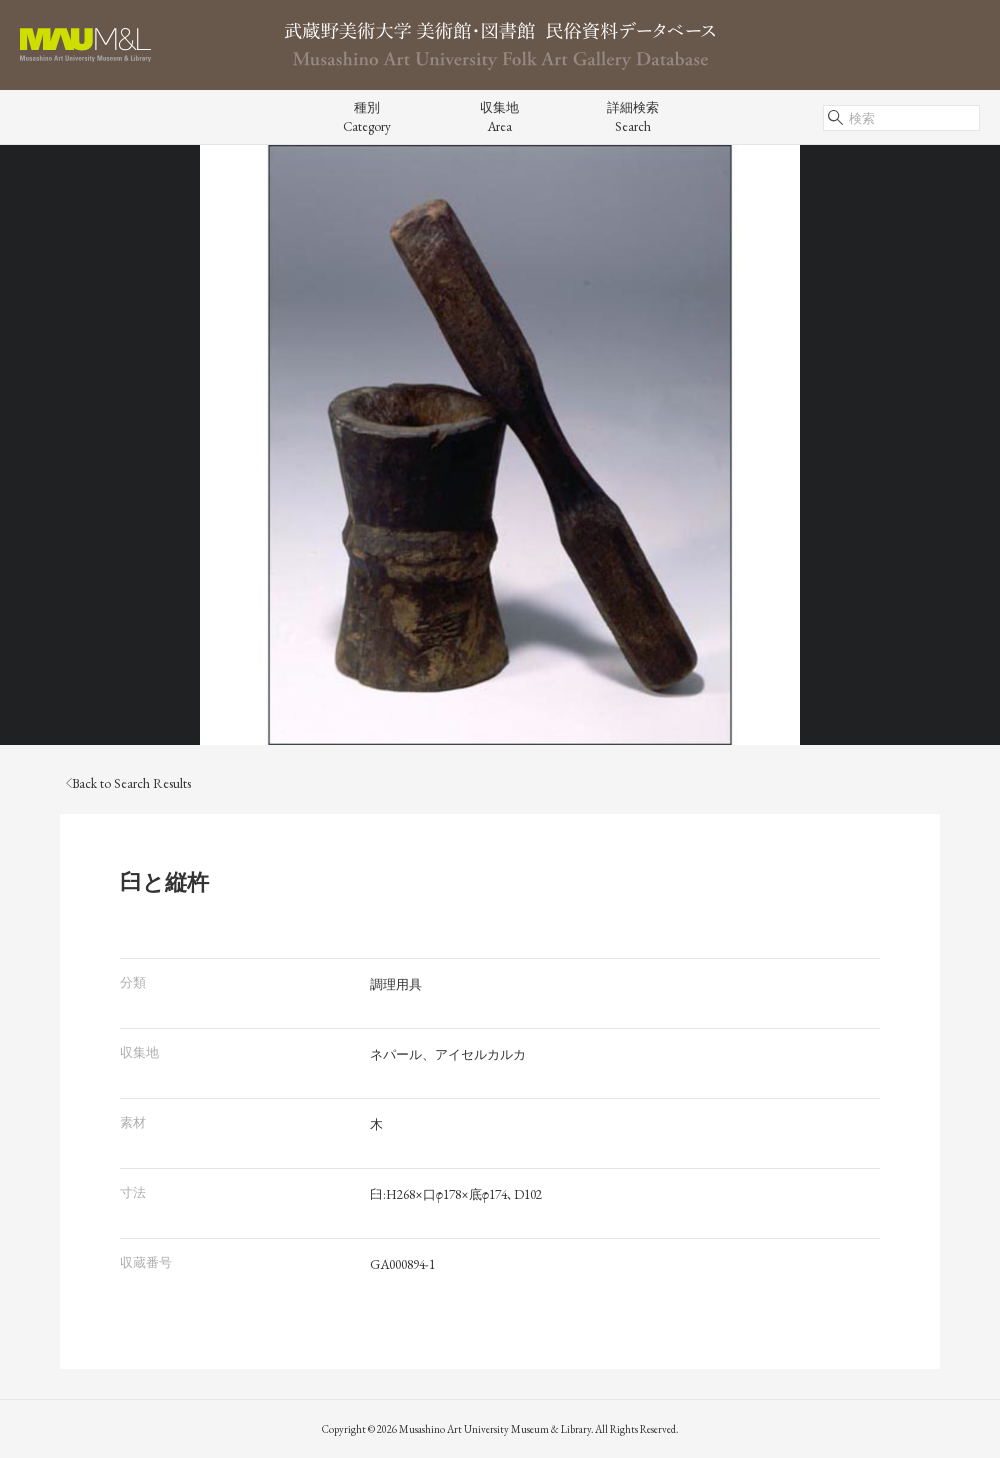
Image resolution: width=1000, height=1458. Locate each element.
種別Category (367, 117)
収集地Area (499, 117)
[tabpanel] (500, 445)
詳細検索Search (633, 117)
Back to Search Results (128, 783)
